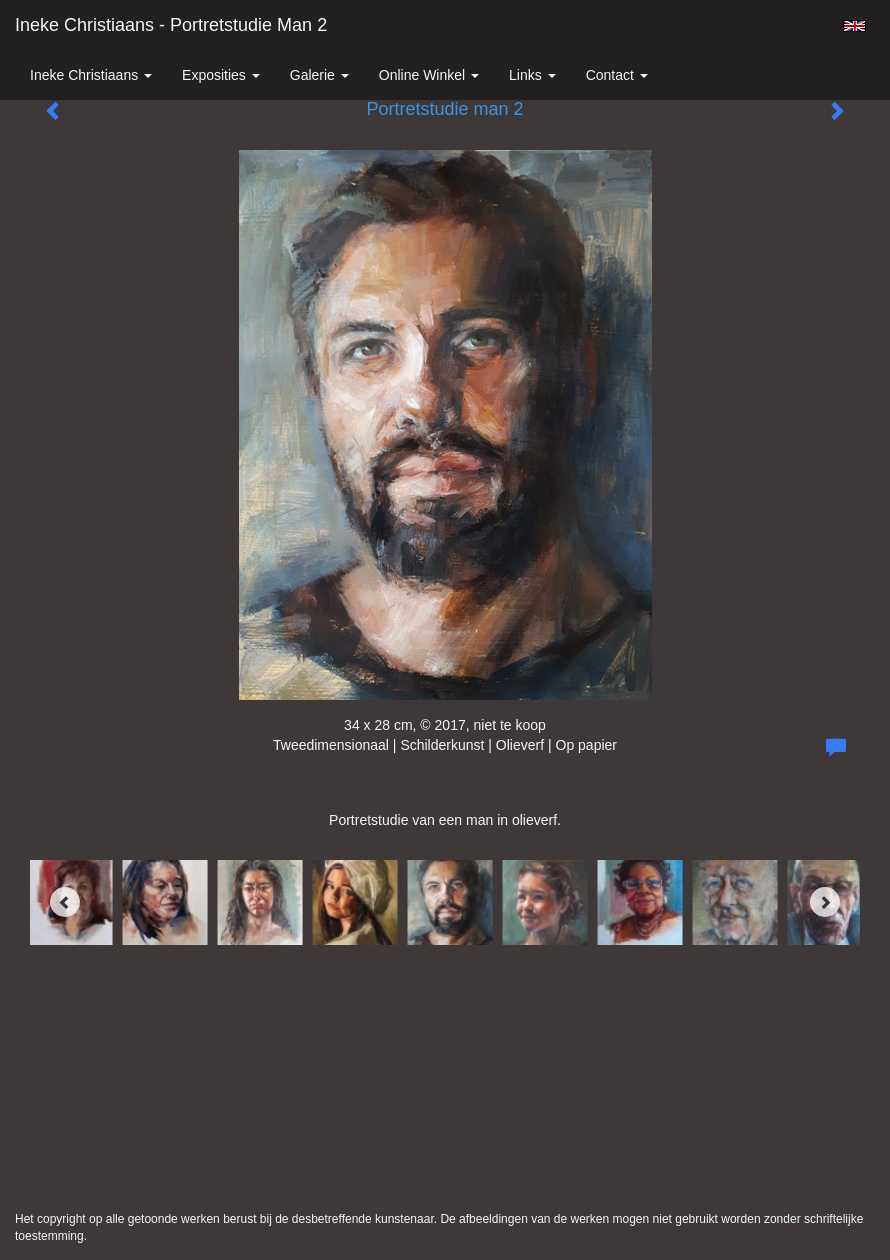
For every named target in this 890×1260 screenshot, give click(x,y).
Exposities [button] (221, 75)
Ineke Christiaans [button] (91, 75)
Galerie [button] (319, 75)
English (854, 26)
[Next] (825, 902)
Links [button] (532, 75)
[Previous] (65, 902)
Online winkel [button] (429, 75)
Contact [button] (617, 75)
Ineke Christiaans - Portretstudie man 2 (171, 25)
